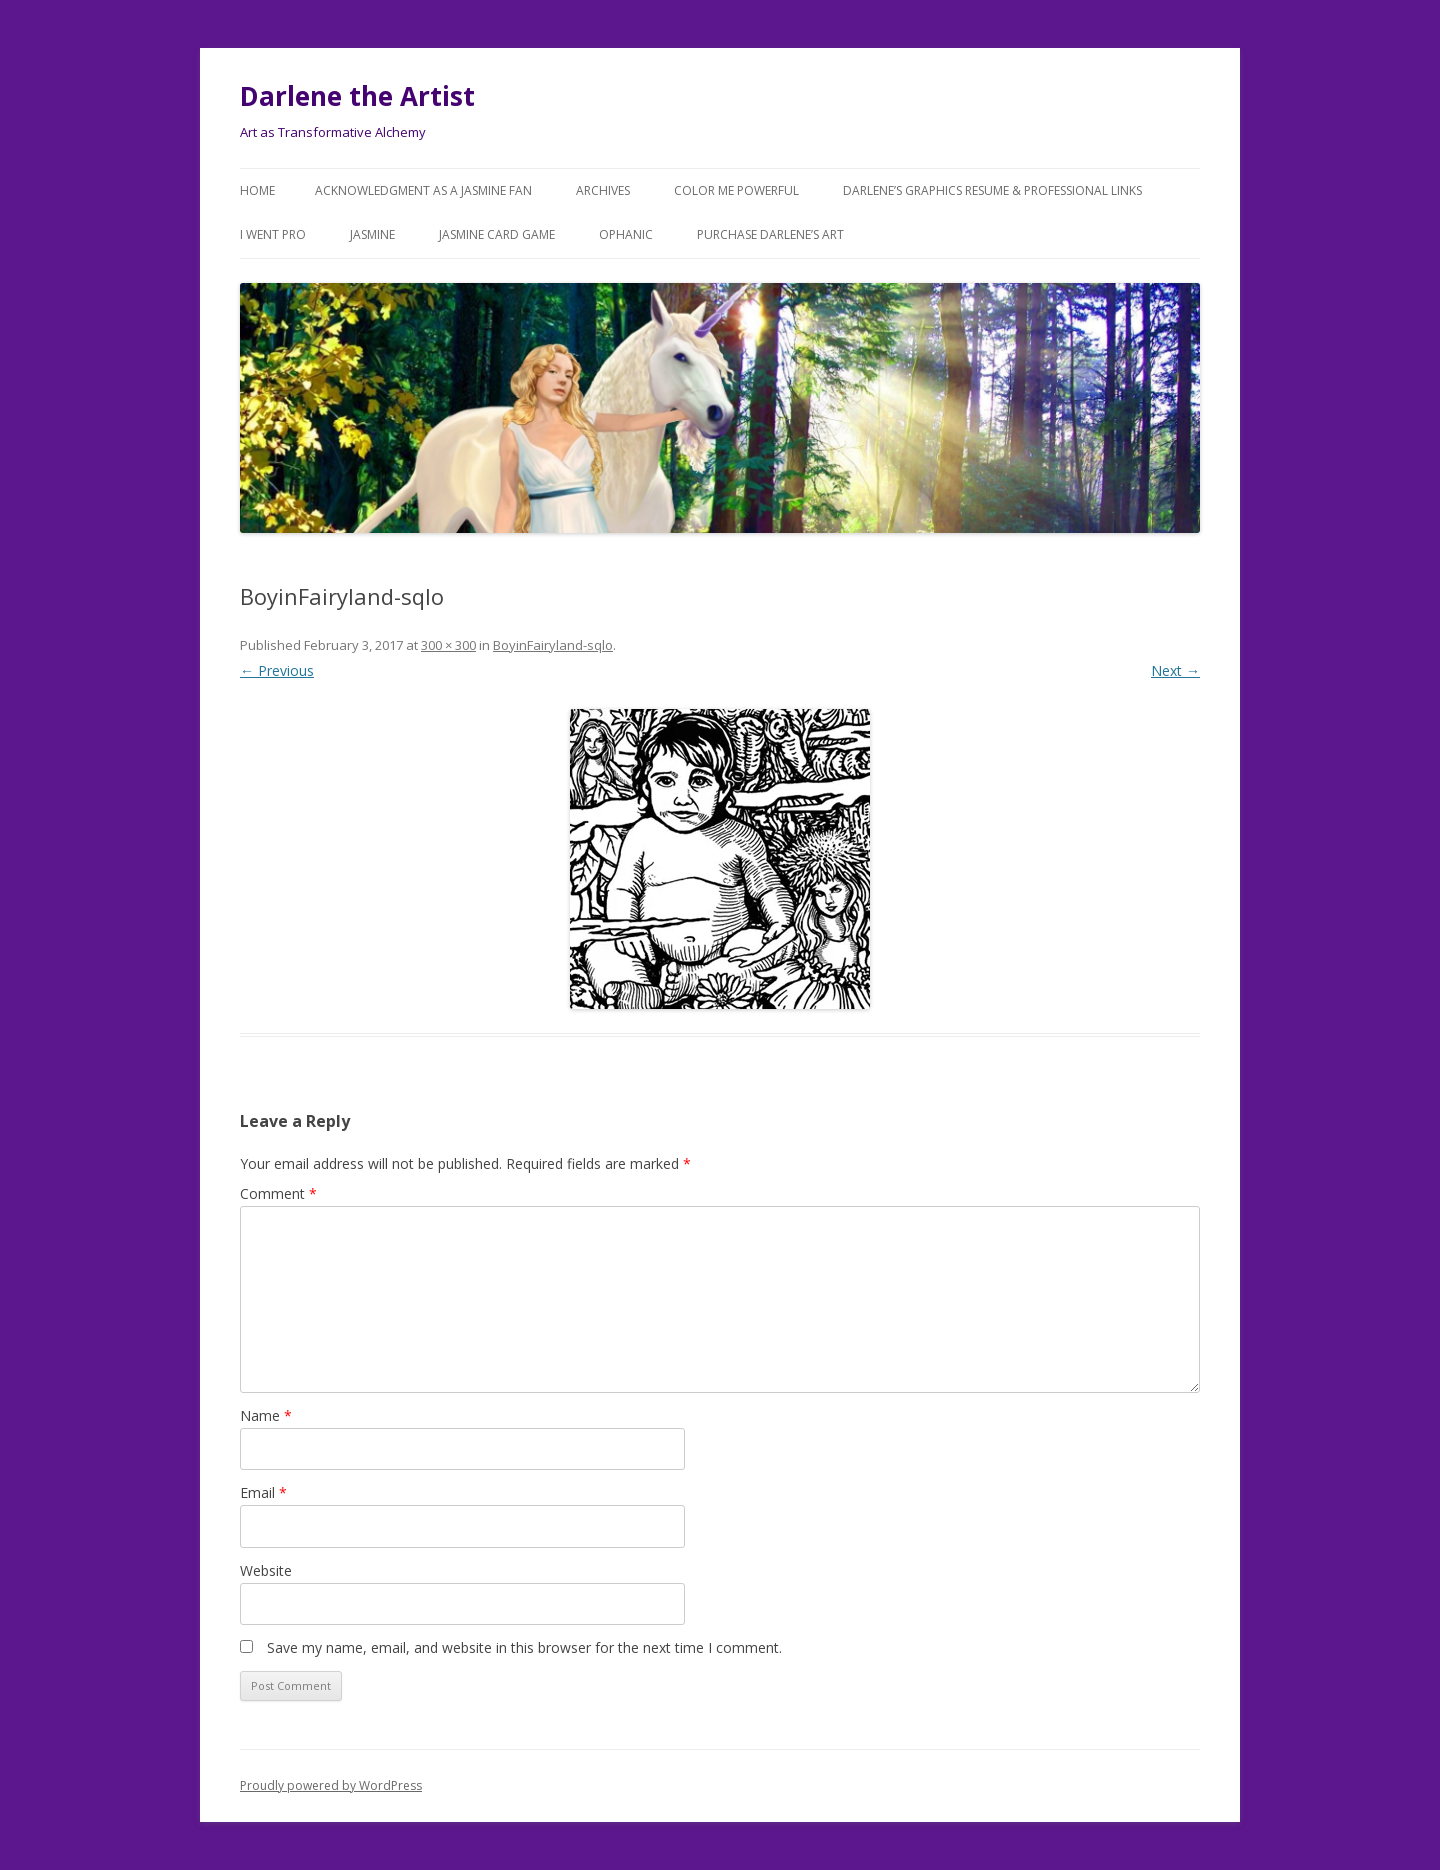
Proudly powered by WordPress (331, 1785)
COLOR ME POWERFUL (736, 190)
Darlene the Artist (357, 96)
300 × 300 (448, 645)
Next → (1175, 670)
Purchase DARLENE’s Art (770, 234)
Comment (278, 1193)
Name (266, 1415)
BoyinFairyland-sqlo (553, 645)
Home (257, 190)
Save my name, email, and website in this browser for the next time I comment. (524, 1647)
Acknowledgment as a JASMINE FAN (423, 190)
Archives (603, 190)
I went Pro (273, 234)
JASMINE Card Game (497, 234)
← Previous (277, 670)
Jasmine (372, 234)
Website (266, 1570)
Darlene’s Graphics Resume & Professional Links (992, 190)
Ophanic (626, 234)
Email (263, 1492)
